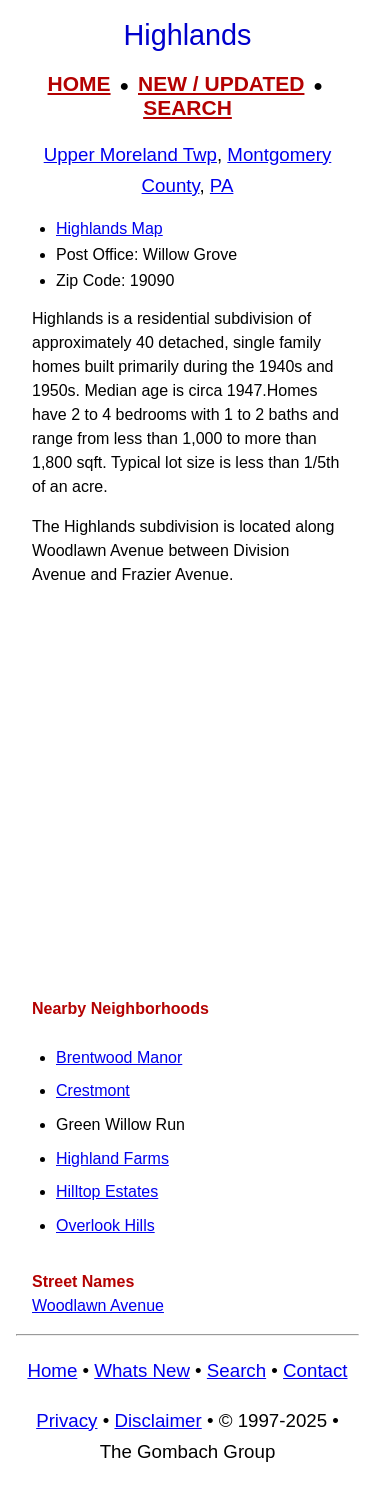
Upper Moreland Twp (130, 154)
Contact (315, 1370)
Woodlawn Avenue (98, 1305)
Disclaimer (157, 1420)
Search (236, 1370)
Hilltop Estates (107, 1191)
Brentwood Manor (119, 1057)
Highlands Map (109, 228)
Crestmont (93, 1090)
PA (222, 185)
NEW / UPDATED (221, 83)
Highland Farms (112, 1158)
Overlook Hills (105, 1225)
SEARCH (187, 107)
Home (52, 1370)
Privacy (66, 1420)
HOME (79, 83)
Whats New (142, 1370)
